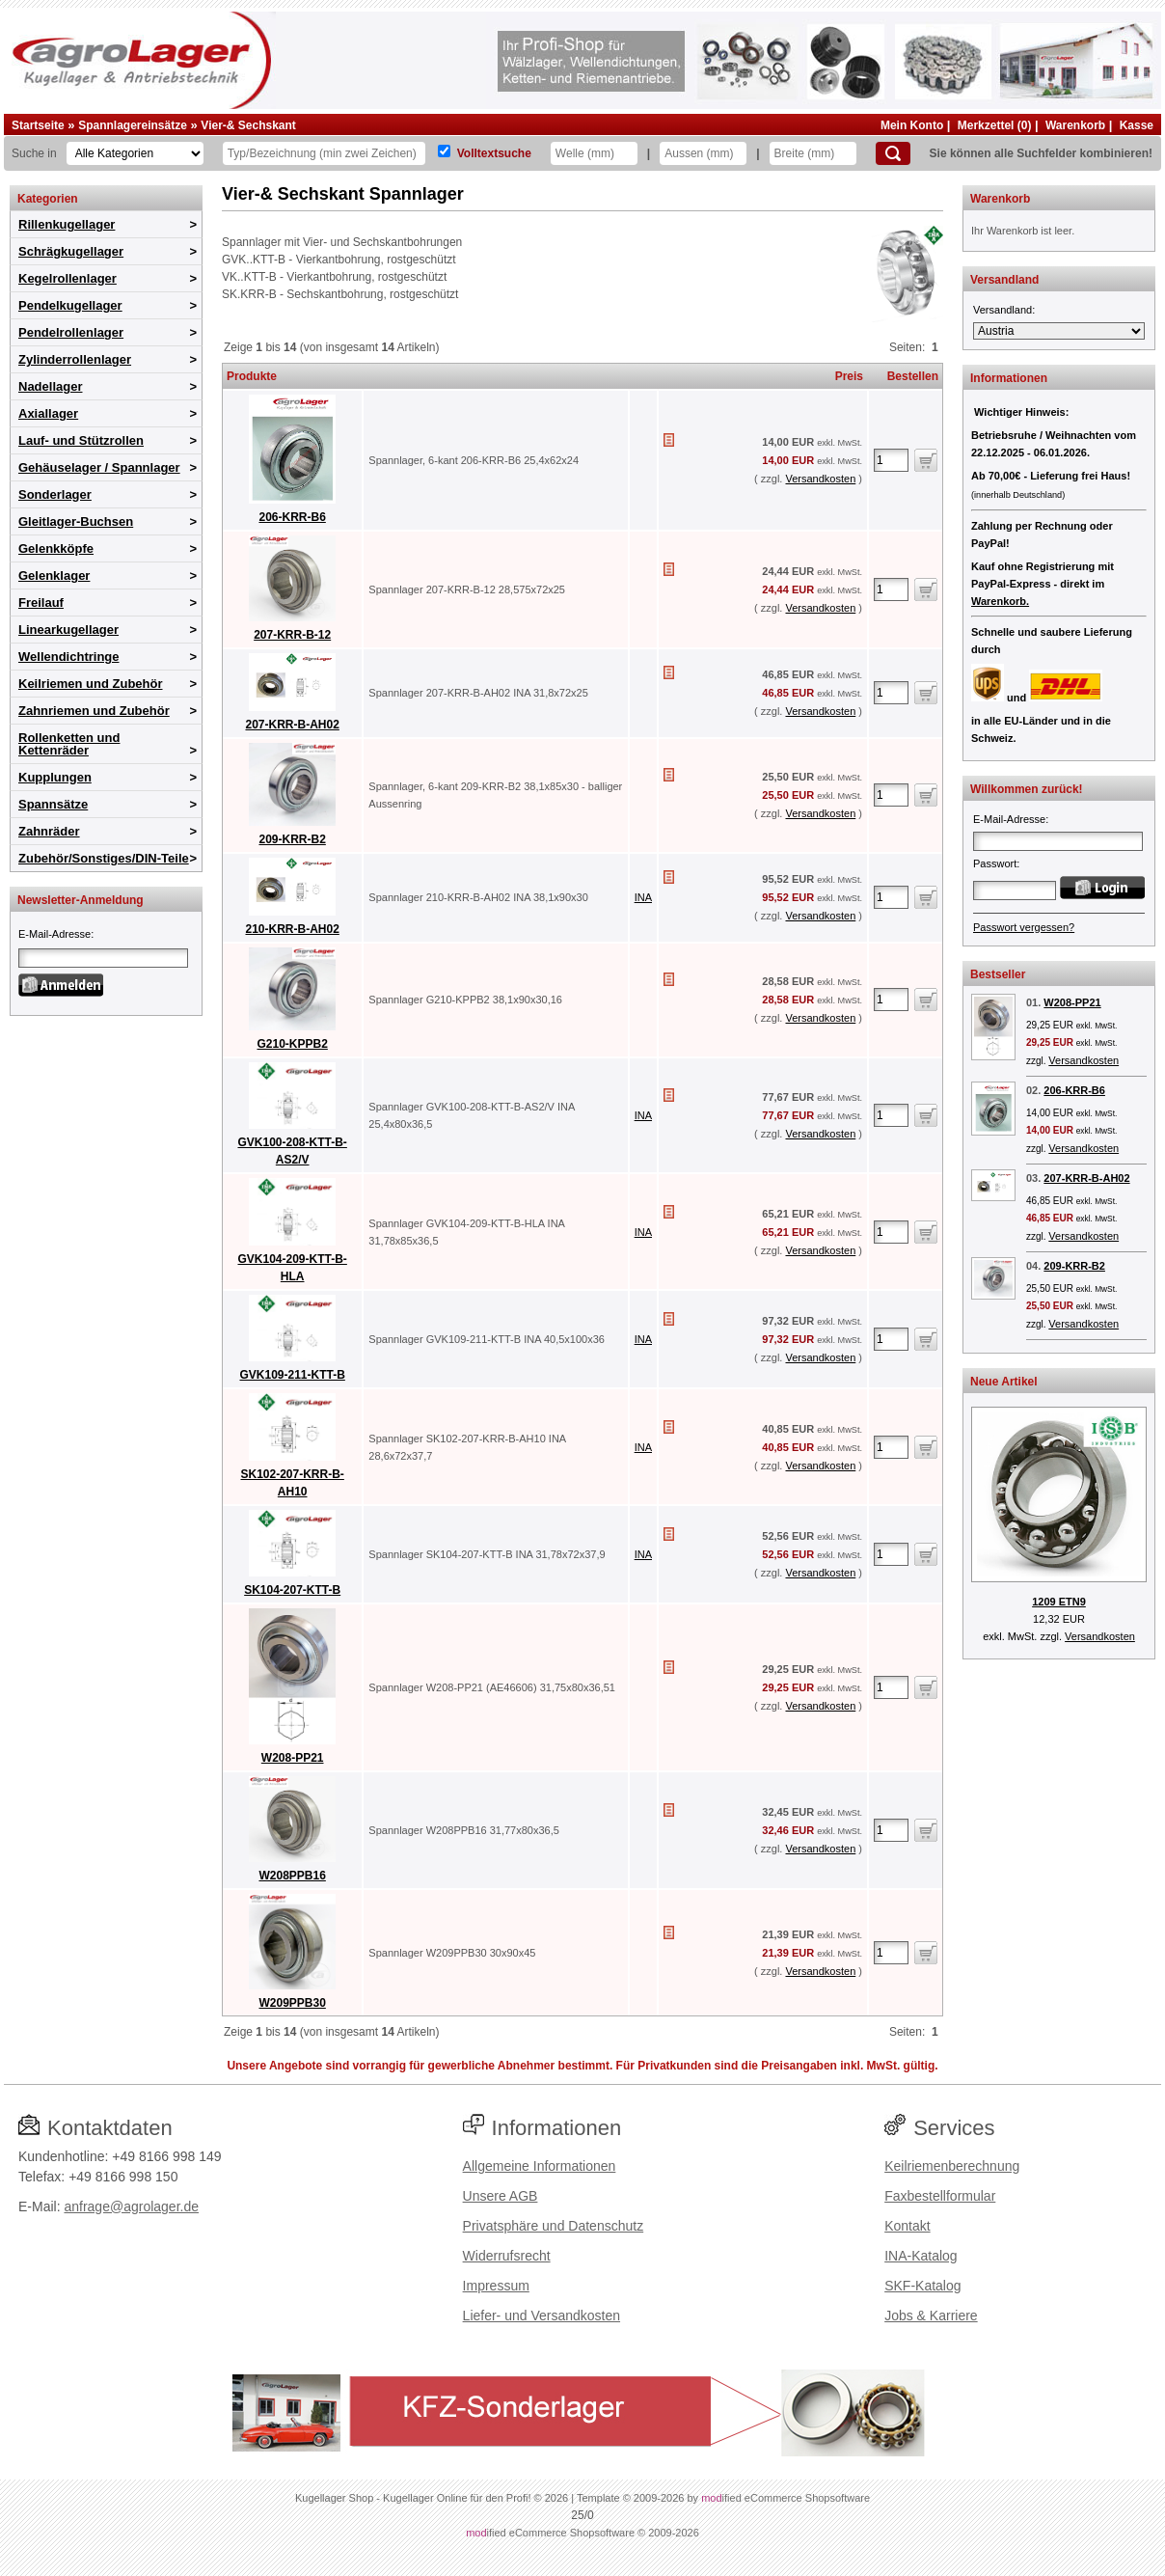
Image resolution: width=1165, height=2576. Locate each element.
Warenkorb (1075, 125)
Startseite (38, 125)
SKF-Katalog (922, 2285)
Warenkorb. (1000, 601)
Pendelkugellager (70, 305)
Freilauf (41, 602)
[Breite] (813, 153)
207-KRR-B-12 (292, 624)
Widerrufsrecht (507, 2255)
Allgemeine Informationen (539, 2166)
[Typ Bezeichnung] (324, 153)
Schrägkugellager (70, 251)
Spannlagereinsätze (132, 125)
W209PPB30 (292, 1992)
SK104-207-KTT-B (292, 1579)
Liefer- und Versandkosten (541, 2315)
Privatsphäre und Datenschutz (553, 2225)
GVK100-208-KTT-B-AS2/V (291, 1139)
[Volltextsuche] (444, 151)
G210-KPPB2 (292, 1033)
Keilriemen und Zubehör (90, 683)
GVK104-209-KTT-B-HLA (291, 1256)
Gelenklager (54, 575)
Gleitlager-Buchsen (75, 521)
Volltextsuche (494, 153)
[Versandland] (1059, 331)
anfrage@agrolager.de (131, 2206)
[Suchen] (893, 153)
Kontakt (907, 2225)
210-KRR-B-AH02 (292, 918)
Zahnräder (49, 831)
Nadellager (50, 386)
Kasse (1136, 125)
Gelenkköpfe (56, 548)
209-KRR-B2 (292, 828)
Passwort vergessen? (1023, 927)
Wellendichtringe (69, 656)
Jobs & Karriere (930, 2315)
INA (643, 897)
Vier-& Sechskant (248, 125)
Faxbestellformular (939, 2196)
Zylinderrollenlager (74, 359)
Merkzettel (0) (995, 125)
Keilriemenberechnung (951, 2166)
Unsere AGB (500, 2196)
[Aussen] (703, 153)
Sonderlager (55, 494)
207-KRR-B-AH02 (292, 713)
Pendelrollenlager (70, 332)
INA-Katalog (920, 2255)
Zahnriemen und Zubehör (94, 710)
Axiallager (48, 413)
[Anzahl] (891, 460)
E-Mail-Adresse (54, 934)
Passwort (994, 863)
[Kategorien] (135, 153)
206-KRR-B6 (292, 506)
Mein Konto (912, 125)
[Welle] (594, 153)
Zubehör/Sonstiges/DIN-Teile (103, 858)
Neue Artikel (1004, 1381)
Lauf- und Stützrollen (81, 440)
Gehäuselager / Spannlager (99, 467)
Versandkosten (820, 478)
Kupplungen (55, 777)
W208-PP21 (292, 1747)
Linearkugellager (68, 629)
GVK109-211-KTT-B (291, 1364)
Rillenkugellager (66, 224)
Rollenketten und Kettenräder (69, 743)
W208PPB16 (292, 1864)
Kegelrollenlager (67, 278)
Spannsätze (53, 804)
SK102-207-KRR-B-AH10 (291, 1471)
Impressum (496, 2285)
